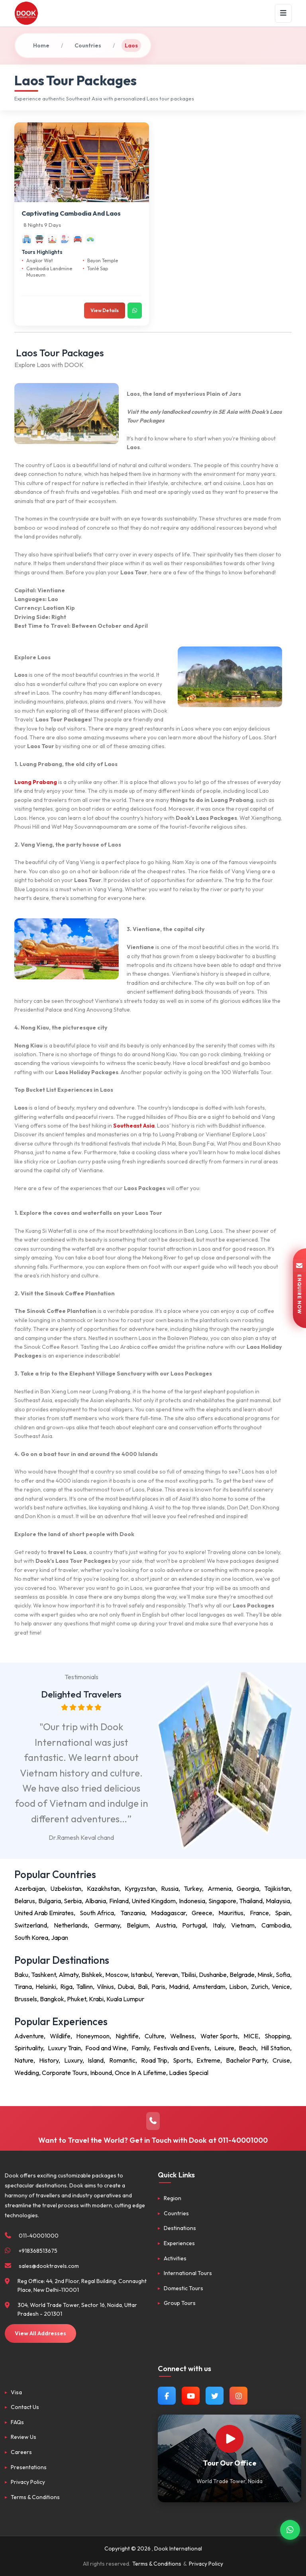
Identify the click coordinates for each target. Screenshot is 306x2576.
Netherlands (71, 1925)
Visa (16, 2392)
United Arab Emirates (44, 1913)
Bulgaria (49, 1901)
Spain (282, 1913)
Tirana (23, 1986)
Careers (21, 2452)
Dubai (126, 1986)
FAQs (17, 2422)
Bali (143, 1986)
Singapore (222, 1901)
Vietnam (243, 1925)
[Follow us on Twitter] (215, 2396)
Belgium (138, 1925)
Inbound (101, 2073)
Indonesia (192, 1901)
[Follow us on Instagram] (238, 2396)
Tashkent (43, 1975)
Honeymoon (93, 2036)
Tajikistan (277, 1888)
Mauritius (230, 1913)
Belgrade (242, 1975)
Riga (66, 1986)
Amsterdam (209, 1986)
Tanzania (132, 1913)
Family (140, 2048)
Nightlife (127, 2036)
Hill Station (275, 2048)
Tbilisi (188, 1975)
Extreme (208, 2060)
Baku (21, 1975)
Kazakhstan (103, 1888)
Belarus (24, 1901)
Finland (119, 1901)
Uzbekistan (65, 1888)
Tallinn (84, 1986)
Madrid (178, 1986)
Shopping (277, 2036)
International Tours (188, 2273)
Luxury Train (64, 2048)
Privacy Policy (28, 2482)
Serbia (73, 1901)
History (49, 2060)
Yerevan (166, 1975)
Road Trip (154, 2060)
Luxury (73, 2060)
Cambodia (275, 1925)
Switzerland (30, 1925)
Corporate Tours (64, 2073)
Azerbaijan (29, 1888)
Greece (202, 1913)
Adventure (29, 2036)
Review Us (23, 2436)
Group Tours (180, 2303)
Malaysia (278, 1901)
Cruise (281, 2060)
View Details (104, 310)
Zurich (259, 1986)
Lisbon (238, 1986)
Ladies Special (188, 2073)
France (259, 1913)
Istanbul (141, 1975)
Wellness (182, 2036)
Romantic (122, 2060)
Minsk (265, 1975)
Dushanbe (213, 1975)
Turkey (193, 1888)
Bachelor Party (246, 2060)
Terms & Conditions (35, 2497)
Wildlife (60, 2036)
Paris (158, 1986)
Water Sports (219, 2036)
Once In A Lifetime (140, 2073)
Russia (169, 1888)
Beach (247, 2048)
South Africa (97, 1913)
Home (41, 45)
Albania (95, 1901)
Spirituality (28, 2048)
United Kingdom (153, 1901)
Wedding (26, 2073)
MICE (251, 2036)
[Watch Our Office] (229, 2439)
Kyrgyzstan (140, 1888)
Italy (218, 1925)
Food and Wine (106, 2048)
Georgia (248, 1888)
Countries (88, 45)
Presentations (29, 2467)
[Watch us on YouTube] (191, 2396)
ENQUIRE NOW (299, 1288)
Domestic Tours (183, 2288)
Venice (281, 1986)
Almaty (68, 1975)
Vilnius (105, 1986)
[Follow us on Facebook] (167, 2396)
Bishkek (91, 1975)
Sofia (283, 1975)
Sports (182, 2060)
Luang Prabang (35, 782)
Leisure (224, 2048)
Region (172, 2198)
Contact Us (25, 2407)
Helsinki (45, 1986)
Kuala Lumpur (125, 1999)
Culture (155, 2036)
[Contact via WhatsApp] (290, 2527)
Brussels (25, 1999)
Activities (175, 2258)
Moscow (116, 1975)
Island (96, 2060)
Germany (107, 1925)
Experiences (179, 2243)
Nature (23, 2060)
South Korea (31, 1937)
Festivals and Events (181, 2048)
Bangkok (52, 1999)
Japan (59, 1937)
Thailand (251, 1901)
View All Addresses (40, 2333)
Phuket (76, 1999)
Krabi (96, 1999)
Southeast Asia (134, 1125)
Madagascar (168, 1913)
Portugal (194, 1925)
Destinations (180, 2228)
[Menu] (283, 13)
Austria (165, 1925)
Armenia (219, 1888)
